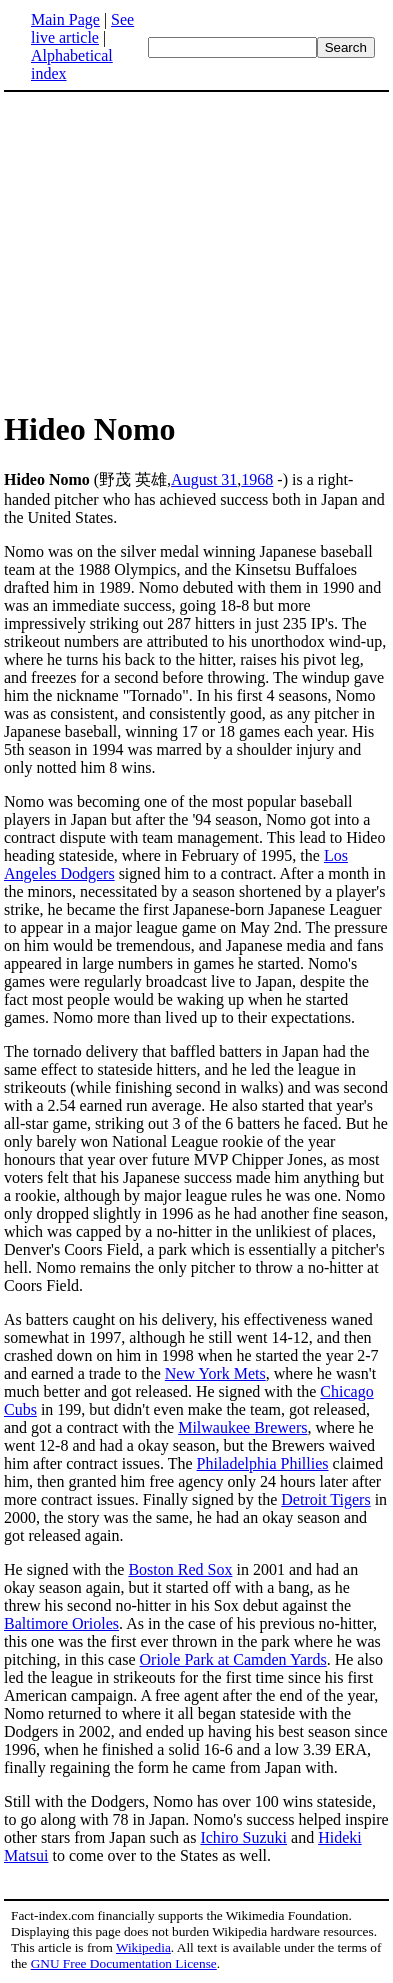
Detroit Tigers (325, 1499)
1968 (257, 479)
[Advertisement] (172, 250)
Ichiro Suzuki (243, 1837)
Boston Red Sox (180, 1569)
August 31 (204, 479)
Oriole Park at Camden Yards (233, 1659)
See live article (82, 28)
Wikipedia (143, 1947)
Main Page (65, 19)
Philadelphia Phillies (263, 1463)
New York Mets (215, 1373)
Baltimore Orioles (61, 1623)
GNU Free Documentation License (124, 1963)
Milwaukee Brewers (242, 1427)
